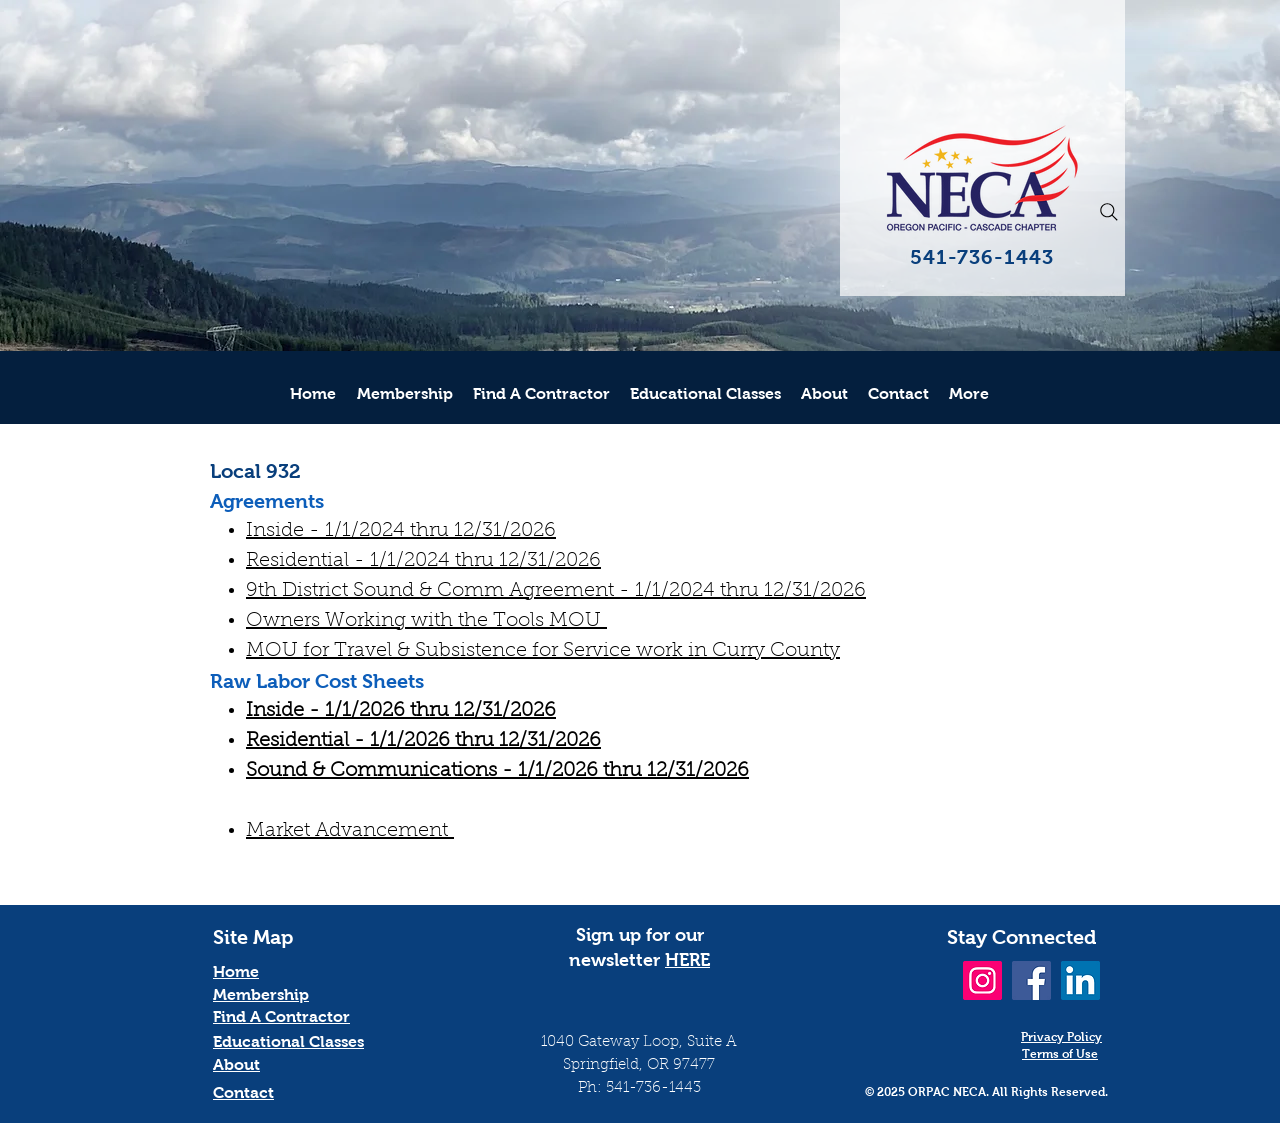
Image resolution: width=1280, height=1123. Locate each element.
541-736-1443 (653, 1088)
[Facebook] (1031, 980)
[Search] (1109, 212)
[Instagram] (982, 980)
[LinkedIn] (1080, 980)
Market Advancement (350, 831)
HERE (687, 960)
